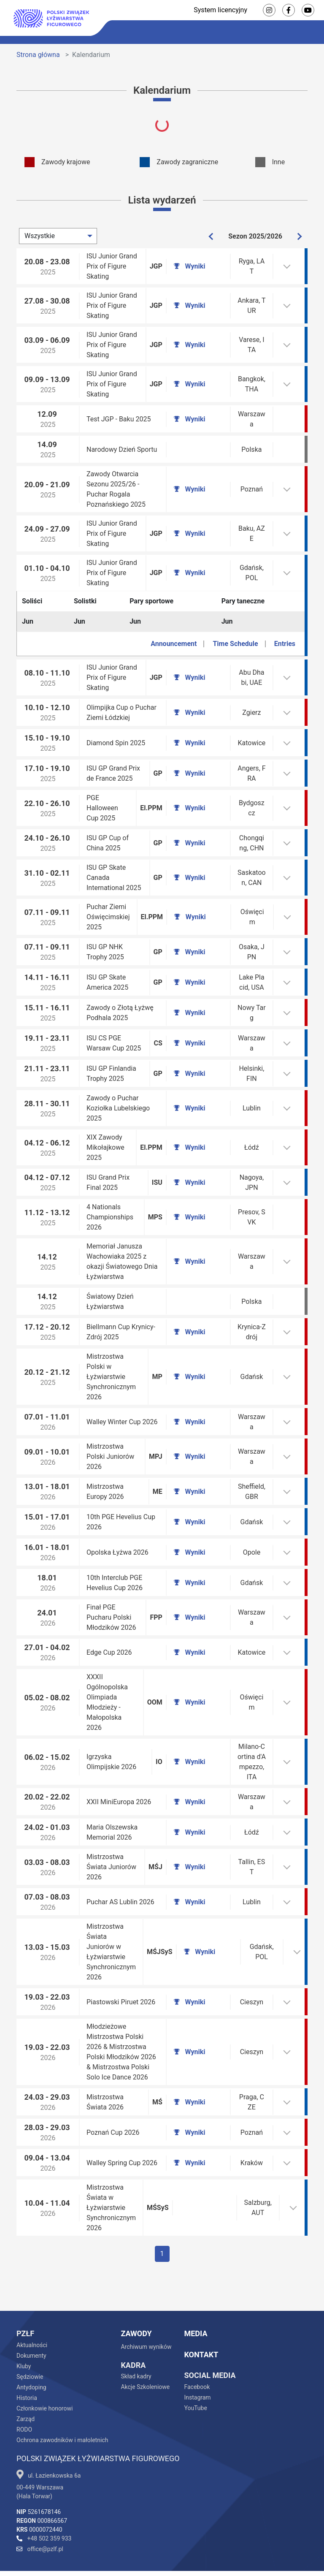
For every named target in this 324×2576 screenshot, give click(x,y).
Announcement (174, 632)
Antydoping (31, 2356)
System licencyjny (220, 10)
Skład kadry (136, 2346)
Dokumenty (31, 2325)
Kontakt (201, 2324)
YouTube (195, 2377)
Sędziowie (29, 2346)
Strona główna (38, 55)
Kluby (23, 2335)
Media (195, 2303)
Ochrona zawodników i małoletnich (62, 2409)
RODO (24, 2399)
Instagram (197, 2367)
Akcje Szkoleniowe (145, 2356)
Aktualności (31, 2314)
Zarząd (25, 2388)
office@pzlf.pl (39, 2518)
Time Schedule (235, 632)
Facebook (197, 2356)
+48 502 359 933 (43, 2508)
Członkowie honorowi (44, 2378)
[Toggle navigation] (309, 32)
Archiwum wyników (146, 2316)
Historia (26, 2367)
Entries (284, 632)
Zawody (136, 2303)
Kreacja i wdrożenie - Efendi (240, 2558)
